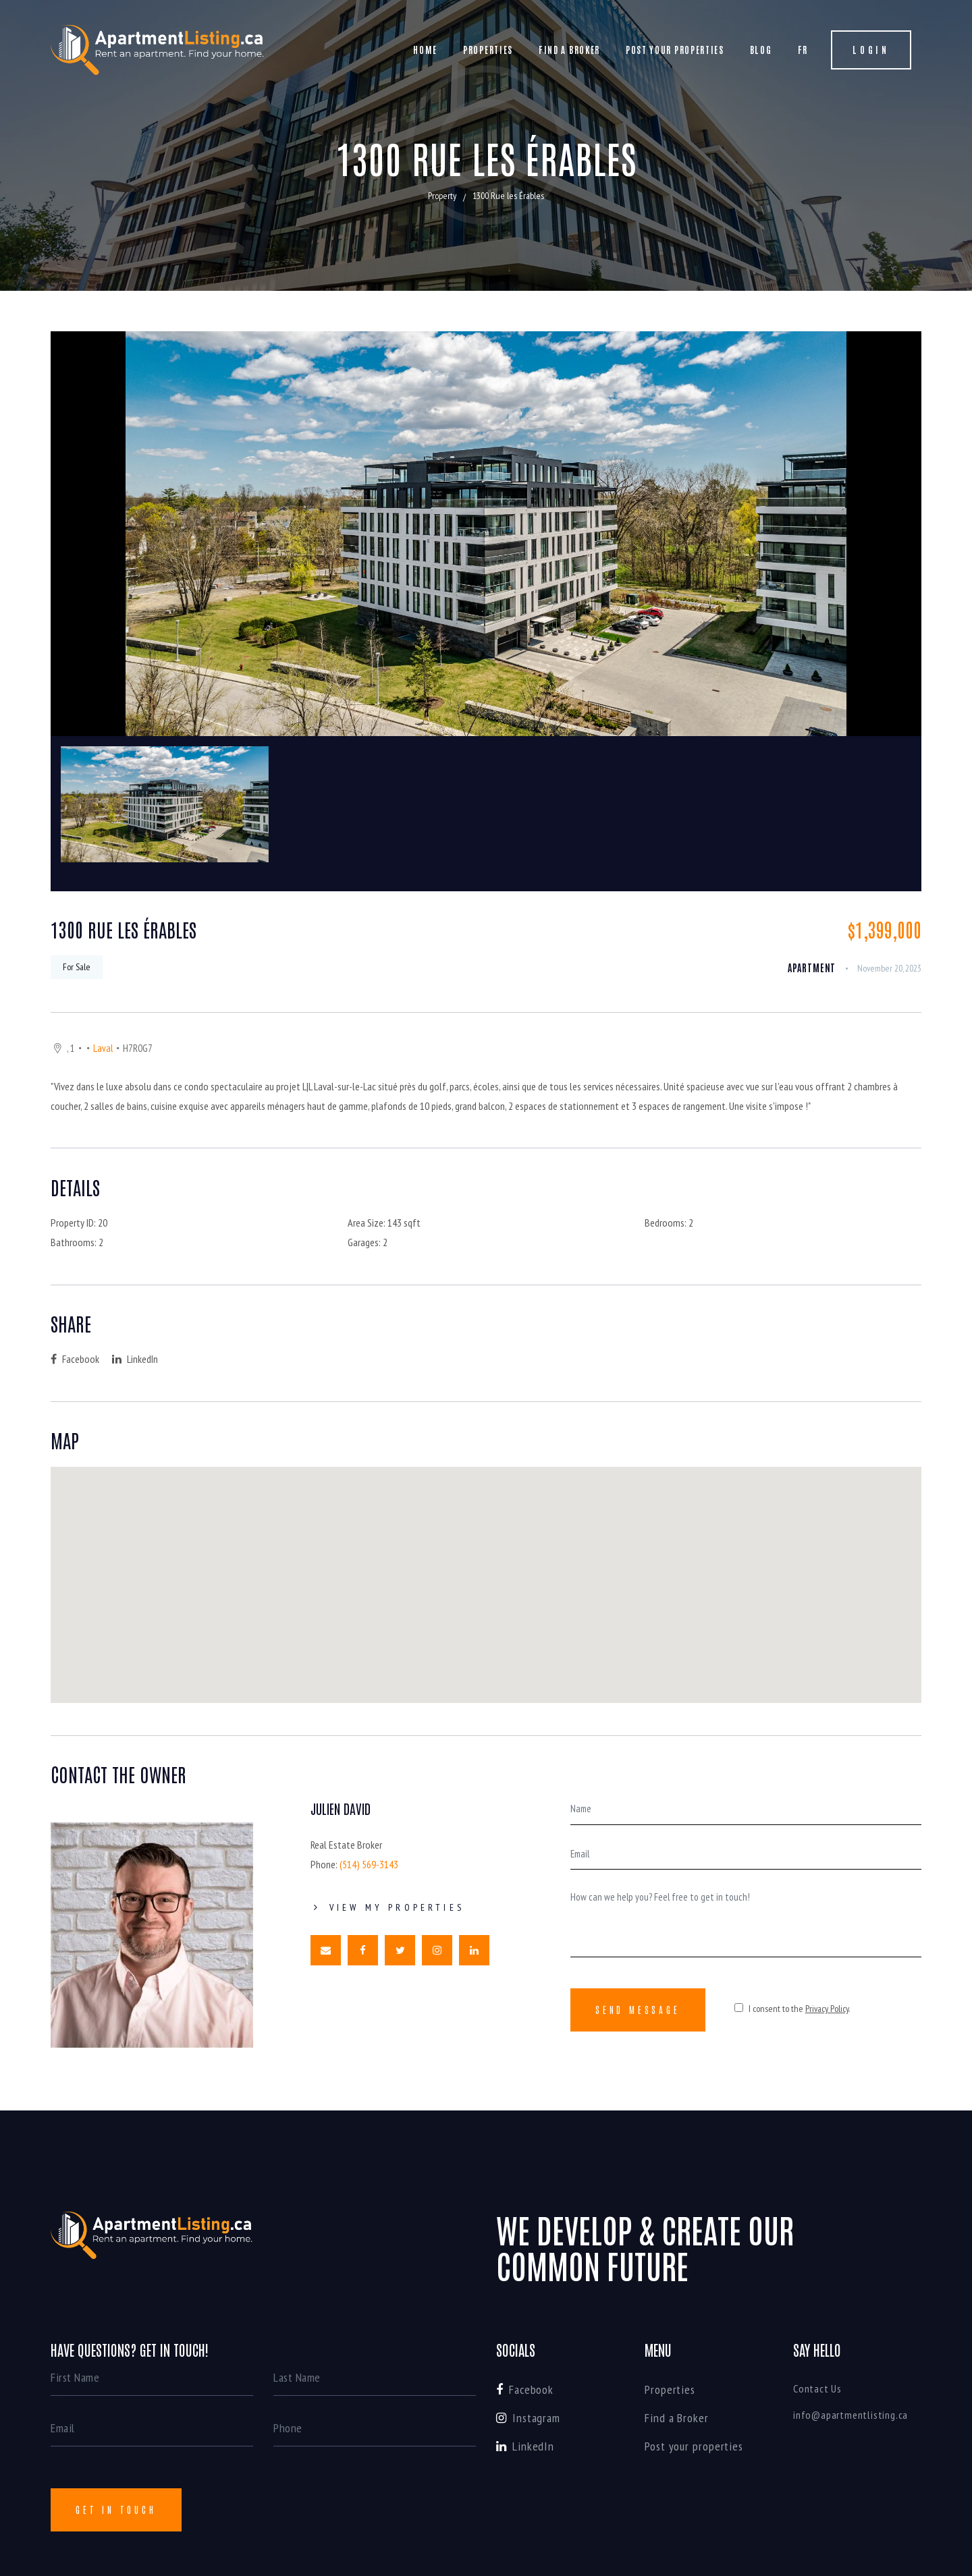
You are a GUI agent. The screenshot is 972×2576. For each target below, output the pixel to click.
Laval (103, 1048)
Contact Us (817, 2388)
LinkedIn (135, 1359)
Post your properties (675, 49)
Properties (488, 49)
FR (803, 49)
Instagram (528, 2418)
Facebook (75, 1359)
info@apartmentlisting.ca (850, 2414)
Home (425, 49)
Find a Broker (569, 49)
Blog (761, 49)
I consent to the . (792, 2009)
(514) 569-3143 (369, 1864)
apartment (812, 967)
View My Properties (387, 1907)
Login (871, 49)
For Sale (76, 967)
